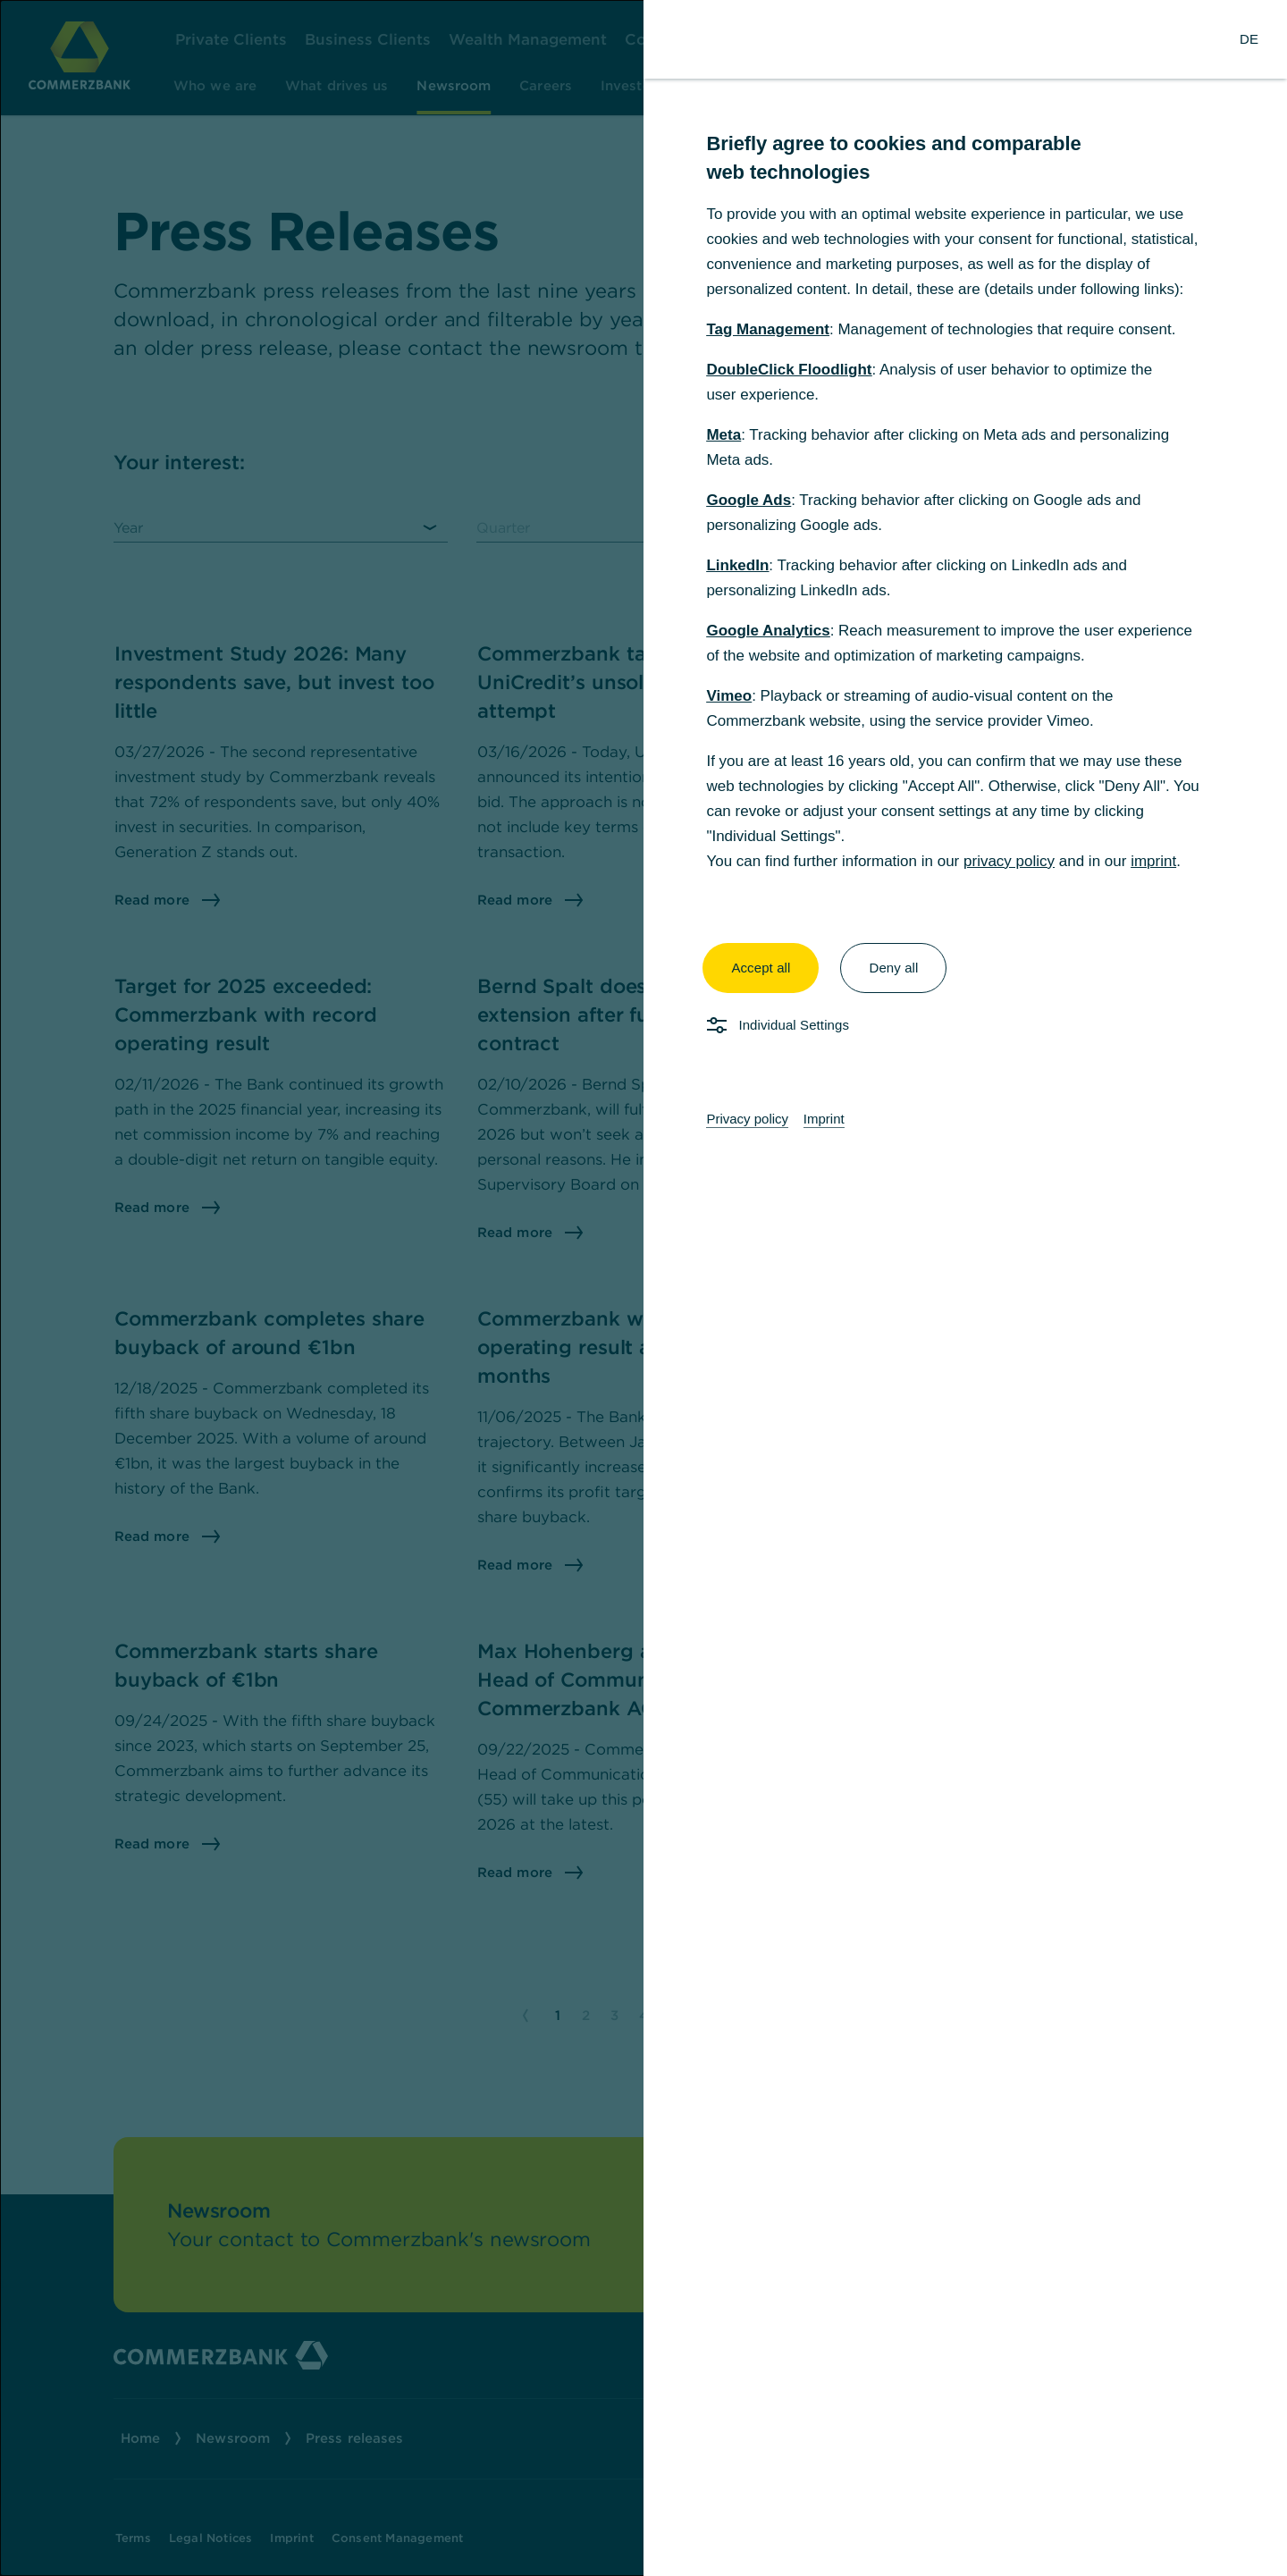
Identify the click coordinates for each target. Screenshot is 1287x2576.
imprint (1153, 861)
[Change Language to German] (1249, 39)
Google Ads (748, 500)
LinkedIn (737, 565)
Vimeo (729, 695)
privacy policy (1009, 861)
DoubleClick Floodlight (788, 369)
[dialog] (643, 1288)
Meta (723, 434)
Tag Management (767, 329)
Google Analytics (767, 630)
